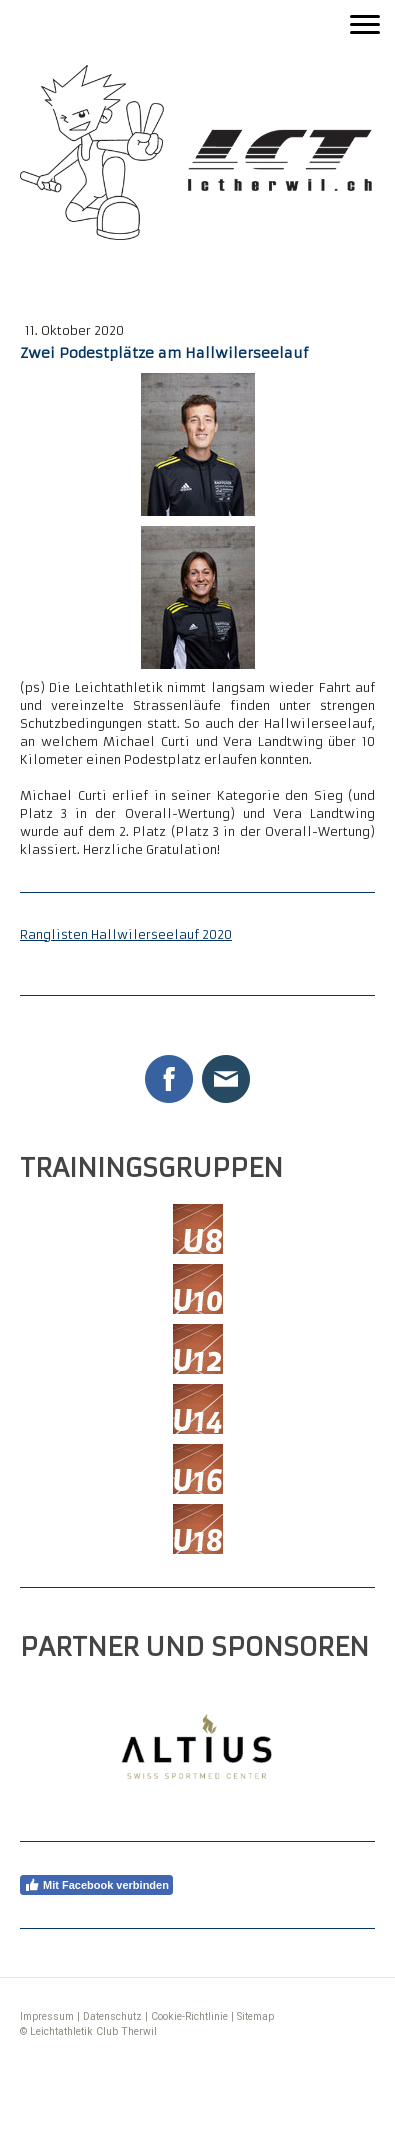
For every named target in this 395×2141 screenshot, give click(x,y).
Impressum (47, 2016)
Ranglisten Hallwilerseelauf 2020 (126, 934)
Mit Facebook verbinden (96, 1885)
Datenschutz (112, 2016)
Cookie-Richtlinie (189, 2016)
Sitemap (255, 2016)
